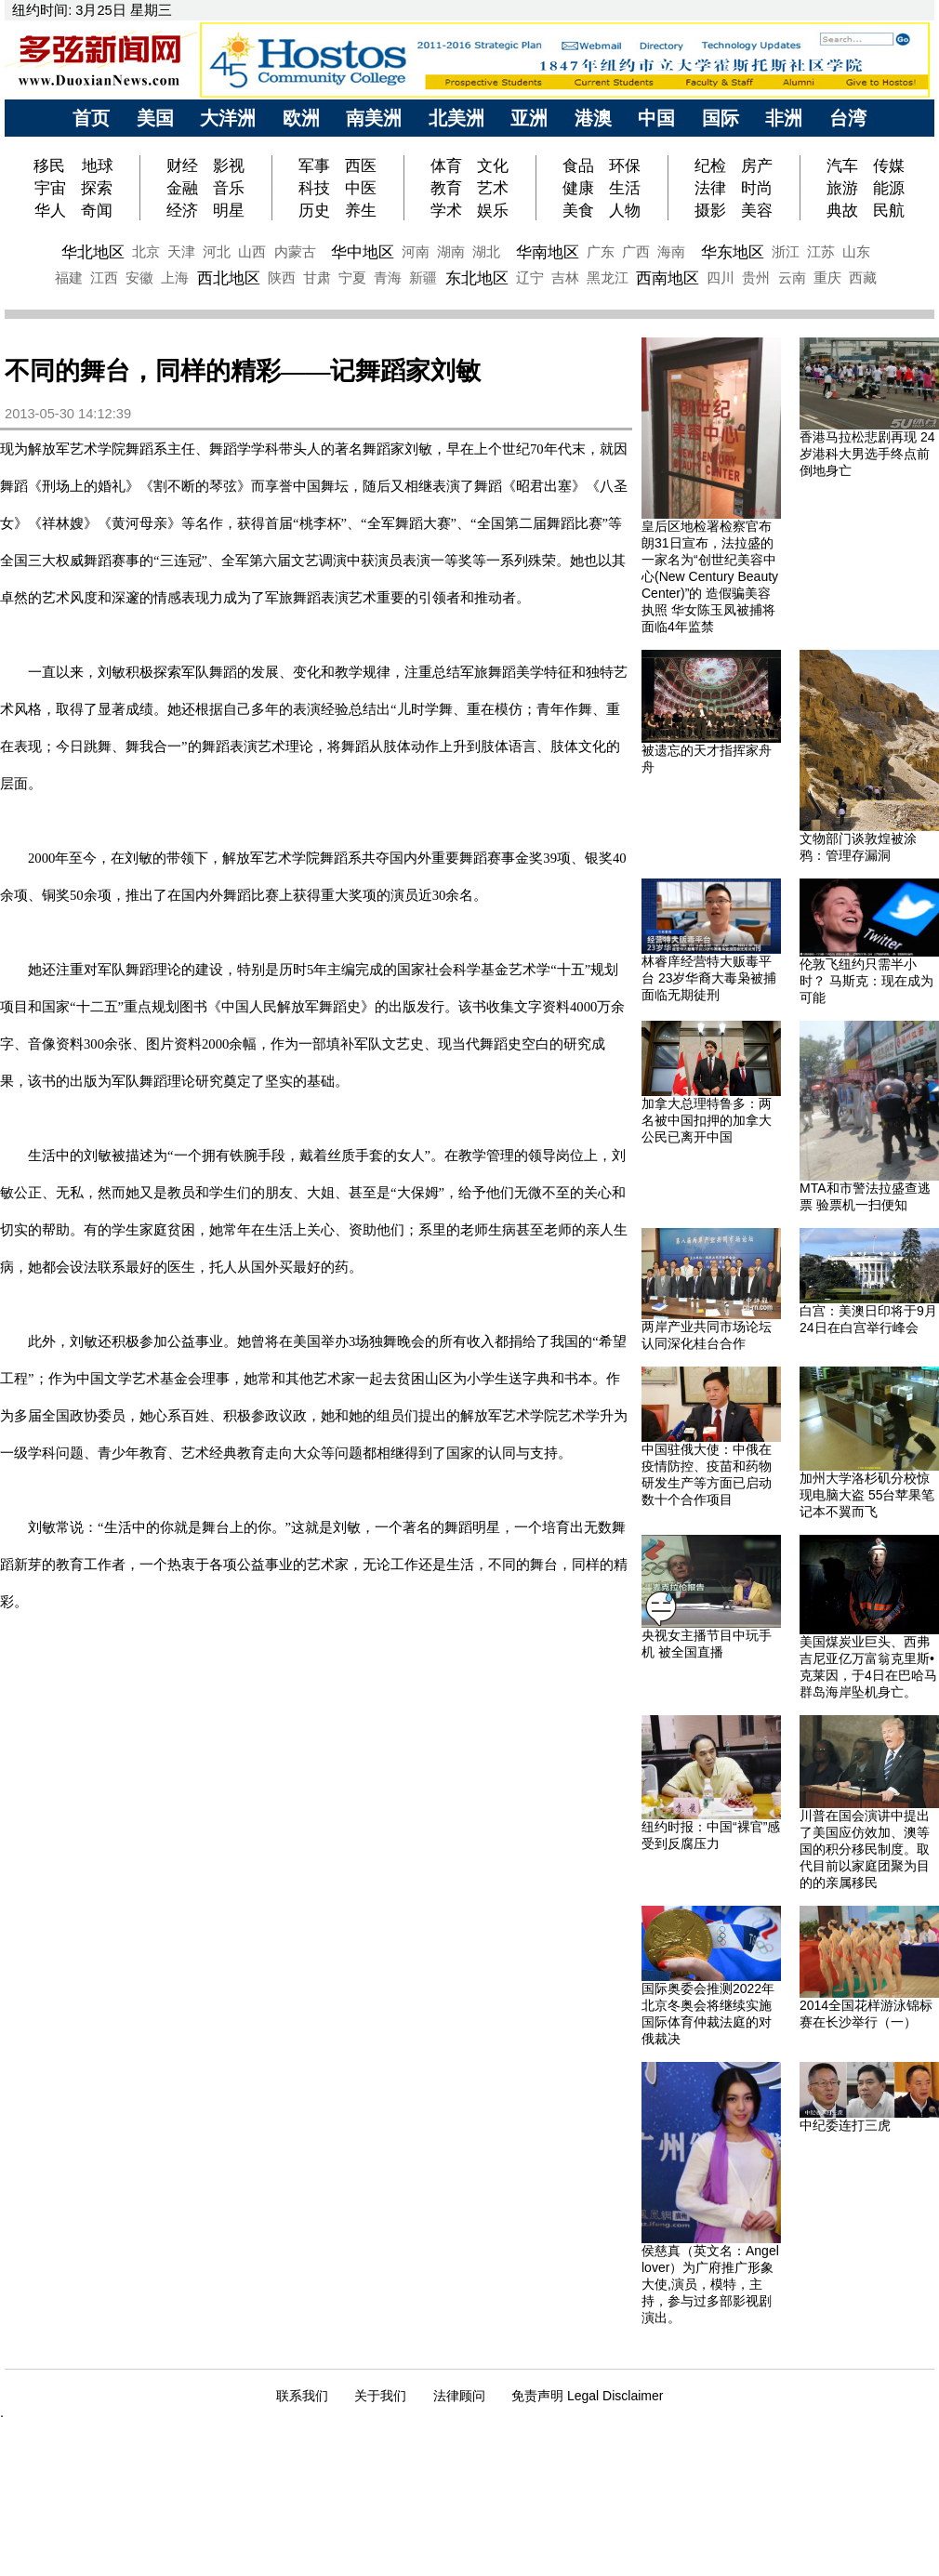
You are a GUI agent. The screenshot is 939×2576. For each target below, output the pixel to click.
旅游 (842, 187)
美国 (155, 118)
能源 (889, 187)
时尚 (757, 187)
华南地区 (547, 252)
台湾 (847, 118)
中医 (361, 187)
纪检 (710, 165)
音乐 (229, 187)
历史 (314, 210)
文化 (493, 165)
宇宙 (50, 187)
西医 (361, 165)
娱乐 (493, 210)
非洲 (783, 118)
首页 (91, 118)
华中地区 (362, 252)
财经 (182, 165)
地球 (97, 165)
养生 (361, 210)
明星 (229, 210)
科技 (314, 187)
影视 (229, 165)
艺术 (493, 187)
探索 (96, 187)
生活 (625, 187)
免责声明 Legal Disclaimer (587, 2395)
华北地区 (93, 252)
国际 (720, 118)
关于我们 (380, 2395)
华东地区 (732, 252)
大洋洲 (228, 118)
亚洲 (529, 118)
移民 (51, 165)
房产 (757, 165)
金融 (182, 187)
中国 (656, 118)
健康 (578, 187)
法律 (710, 187)
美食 (578, 210)
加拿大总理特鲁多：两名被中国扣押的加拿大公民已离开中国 (706, 1120)
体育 (446, 165)
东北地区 (477, 278)
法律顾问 (459, 2395)
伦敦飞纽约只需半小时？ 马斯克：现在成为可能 (866, 981)
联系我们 (302, 2395)
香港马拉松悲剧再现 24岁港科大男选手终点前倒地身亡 (867, 453)
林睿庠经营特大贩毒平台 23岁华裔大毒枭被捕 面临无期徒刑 (708, 978)
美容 (757, 210)
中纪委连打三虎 (845, 2125)
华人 (50, 210)
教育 (446, 187)
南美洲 (374, 118)
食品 (578, 165)
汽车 (842, 165)
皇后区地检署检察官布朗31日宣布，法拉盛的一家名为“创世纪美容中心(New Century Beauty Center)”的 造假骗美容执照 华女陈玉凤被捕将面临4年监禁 (709, 576)
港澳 (593, 118)
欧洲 (301, 118)
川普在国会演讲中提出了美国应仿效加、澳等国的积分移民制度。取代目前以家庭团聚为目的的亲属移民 (865, 1849)
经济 (182, 210)
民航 (889, 210)
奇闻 (96, 210)
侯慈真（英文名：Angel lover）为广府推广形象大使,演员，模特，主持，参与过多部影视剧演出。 (710, 2284)
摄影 (710, 210)
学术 (446, 210)
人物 (625, 210)
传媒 (889, 165)
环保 (625, 165)
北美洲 (456, 118)
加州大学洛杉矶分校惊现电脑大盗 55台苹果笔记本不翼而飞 (867, 1495)
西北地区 (228, 278)
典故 (842, 210)
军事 (314, 165)
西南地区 (667, 278)
